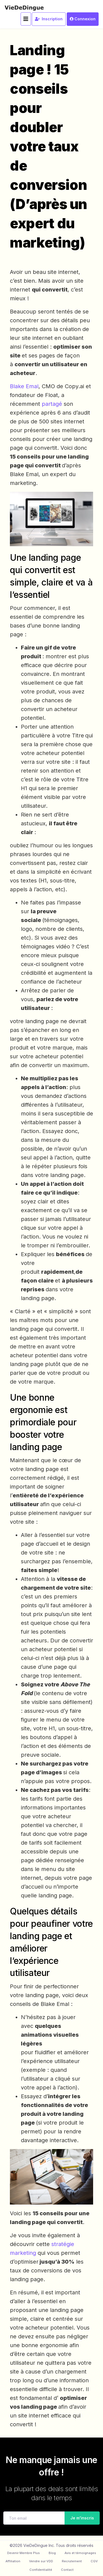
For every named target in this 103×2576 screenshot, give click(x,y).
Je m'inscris (80, 2518)
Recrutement (72, 2561)
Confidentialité (40, 2570)
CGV (94, 2561)
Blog (52, 2553)
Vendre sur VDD (41, 2561)
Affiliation (12, 2561)
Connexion (83, 18)
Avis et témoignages (80, 2553)
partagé (53, 404)
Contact (67, 2570)
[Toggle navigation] (26, 19)
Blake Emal (24, 386)
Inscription (49, 18)
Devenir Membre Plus (23, 2553)
